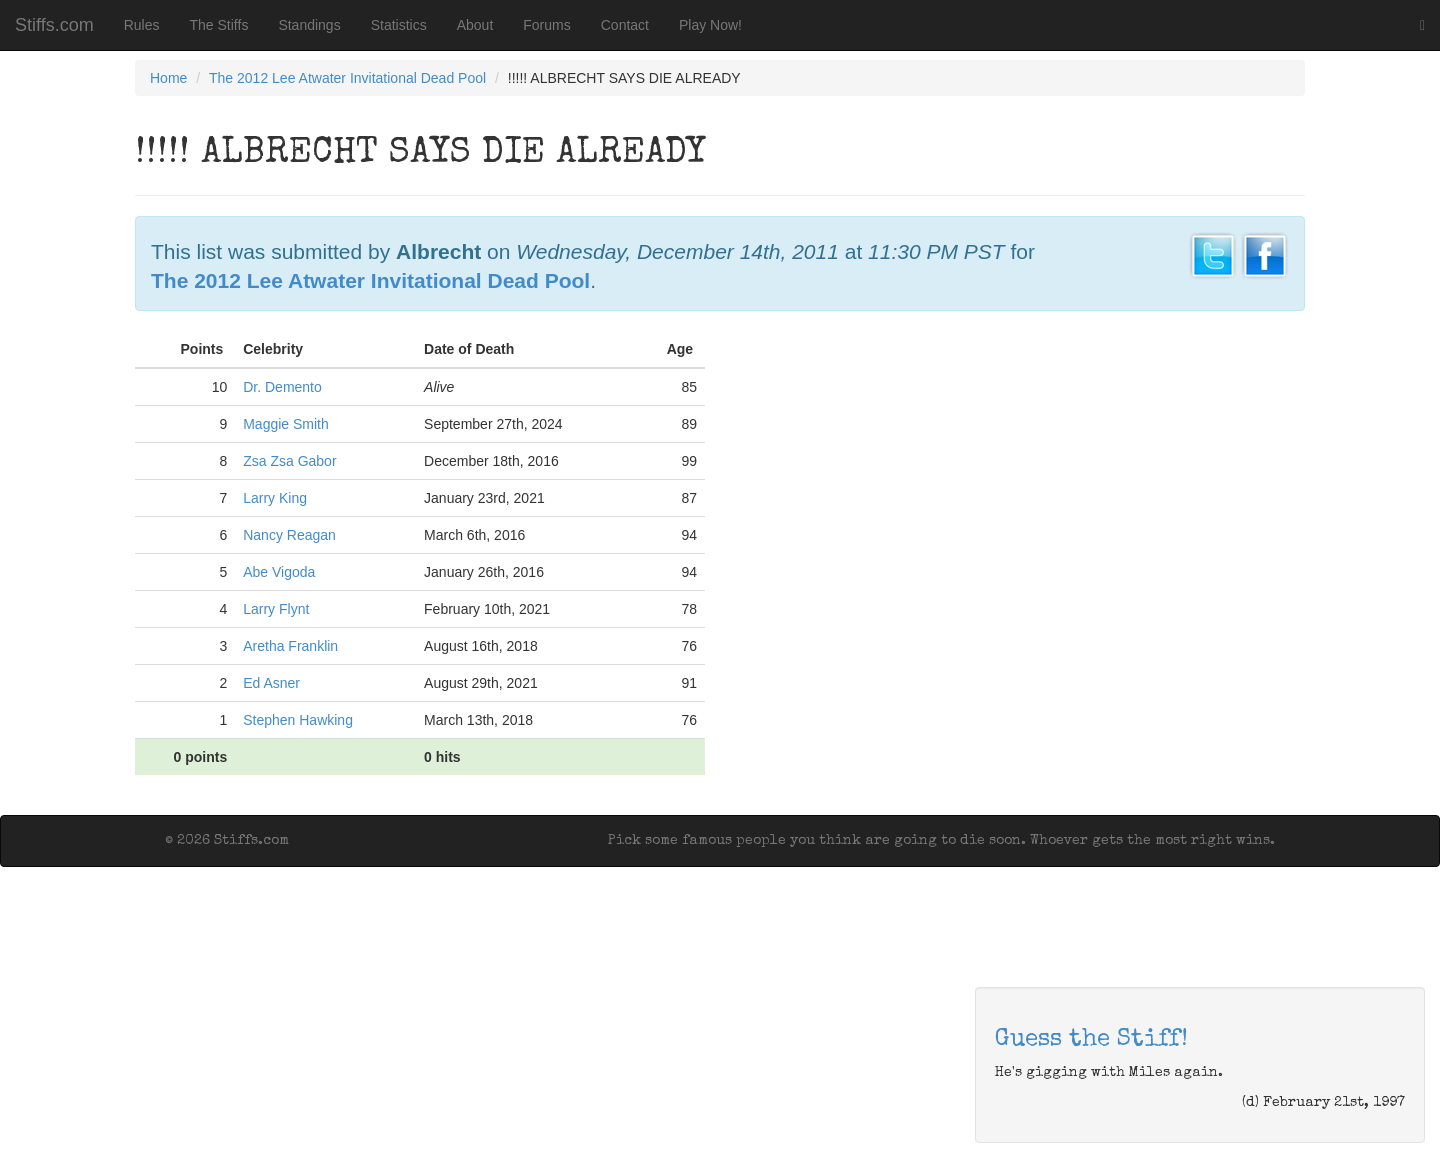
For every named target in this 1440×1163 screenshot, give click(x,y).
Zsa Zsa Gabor (289, 461)
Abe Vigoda (279, 572)
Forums (546, 25)
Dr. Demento (282, 387)
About (475, 25)
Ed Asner (271, 683)
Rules (142, 25)
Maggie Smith (286, 424)
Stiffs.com (54, 25)
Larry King (275, 498)
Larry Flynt (276, 609)
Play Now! (710, 25)
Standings (309, 25)
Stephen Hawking (298, 720)
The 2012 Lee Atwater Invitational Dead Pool (347, 78)
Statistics (399, 25)
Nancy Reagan (289, 535)
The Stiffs (219, 25)
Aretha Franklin (290, 646)
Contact (625, 25)
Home (168, 78)
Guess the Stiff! (1091, 1040)
